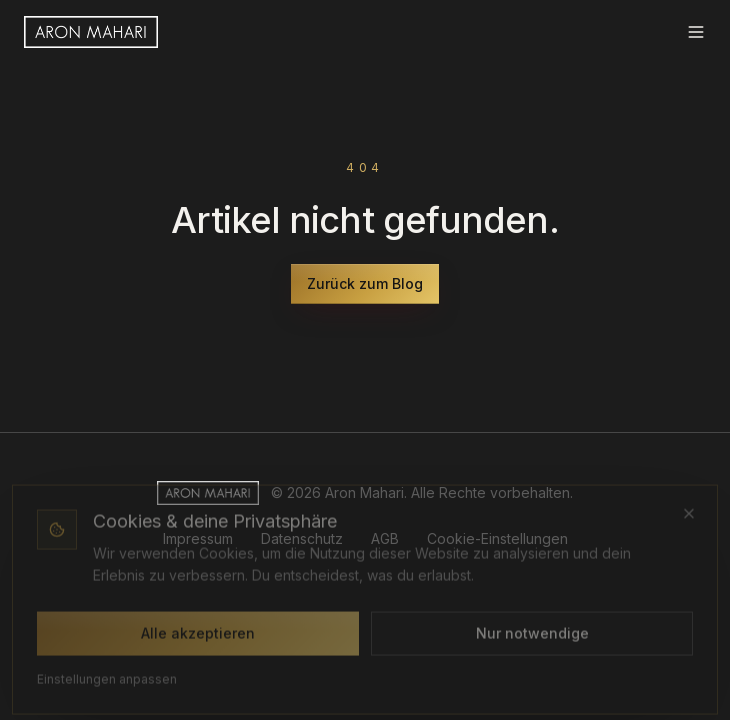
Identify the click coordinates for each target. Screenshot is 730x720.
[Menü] (696, 32)
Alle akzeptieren (198, 634)
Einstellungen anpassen (107, 680)
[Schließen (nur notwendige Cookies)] (689, 515)
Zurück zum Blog (365, 283)
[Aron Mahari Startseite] (91, 32)
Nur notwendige (532, 634)
